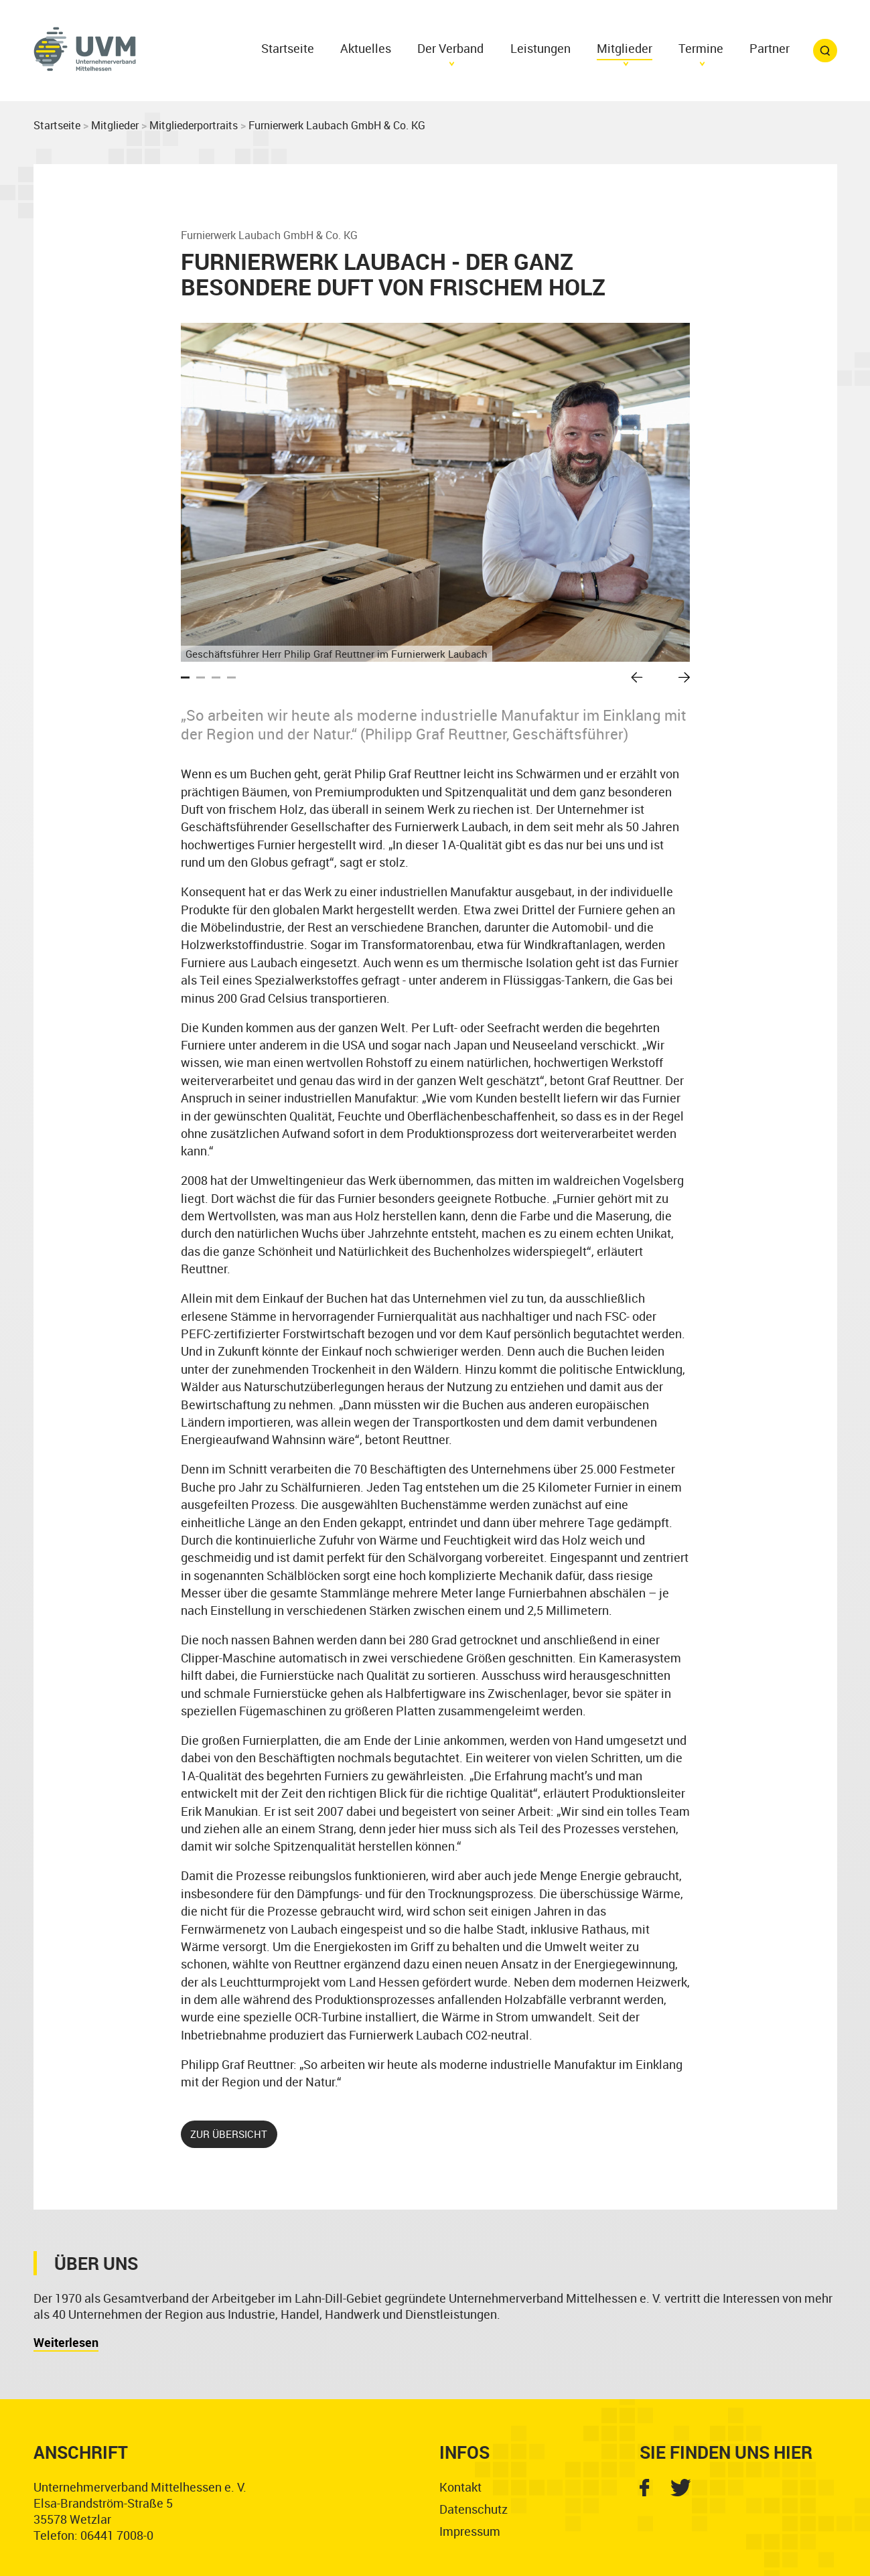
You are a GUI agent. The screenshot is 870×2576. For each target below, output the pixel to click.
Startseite (287, 48)
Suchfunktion (825, 50)
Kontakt (460, 2487)
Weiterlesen (65, 2342)
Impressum (469, 2531)
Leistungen (540, 48)
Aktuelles (365, 48)
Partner (769, 48)
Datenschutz (473, 2509)
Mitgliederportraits (193, 125)
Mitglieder (115, 125)
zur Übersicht (228, 2134)
